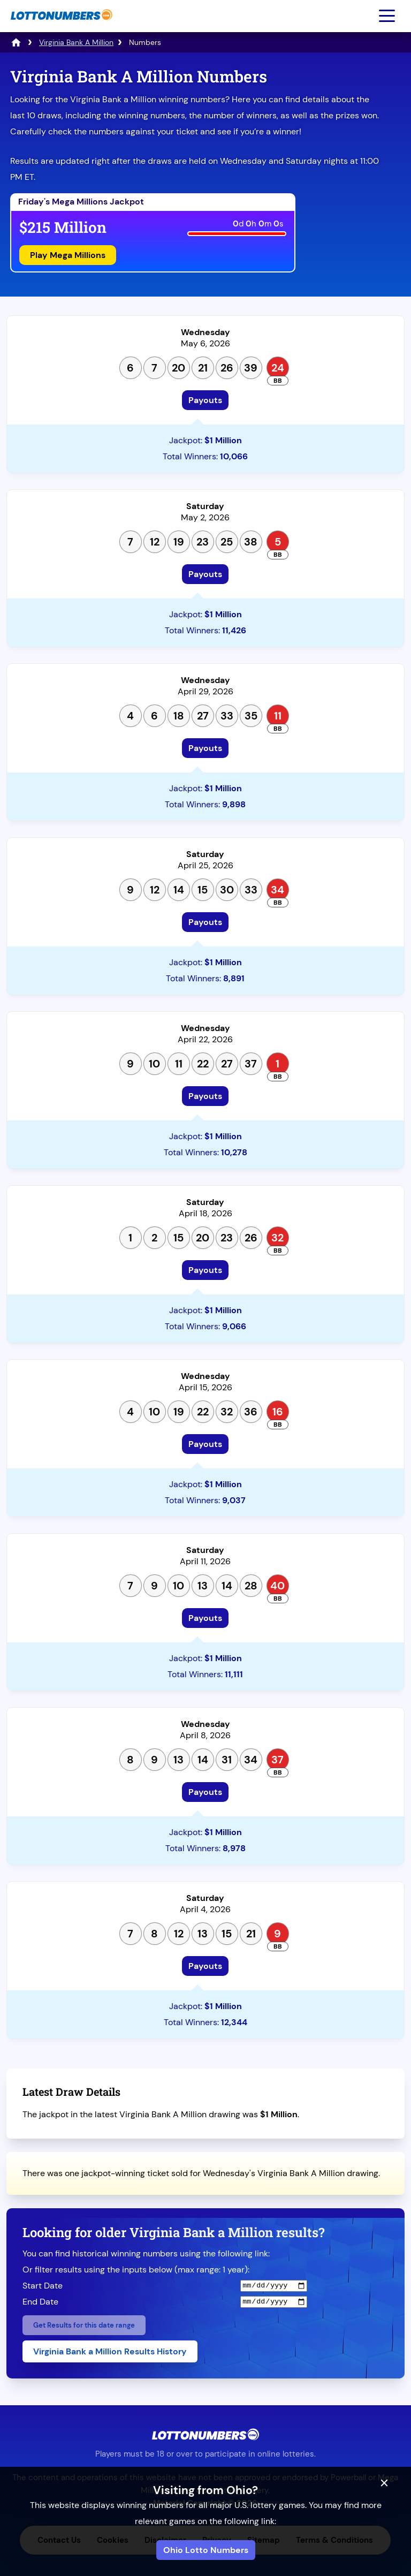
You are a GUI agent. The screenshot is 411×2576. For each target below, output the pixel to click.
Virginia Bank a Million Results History (110, 2351)
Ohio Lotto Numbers (205, 2550)
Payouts (205, 400)
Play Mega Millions (67, 255)
